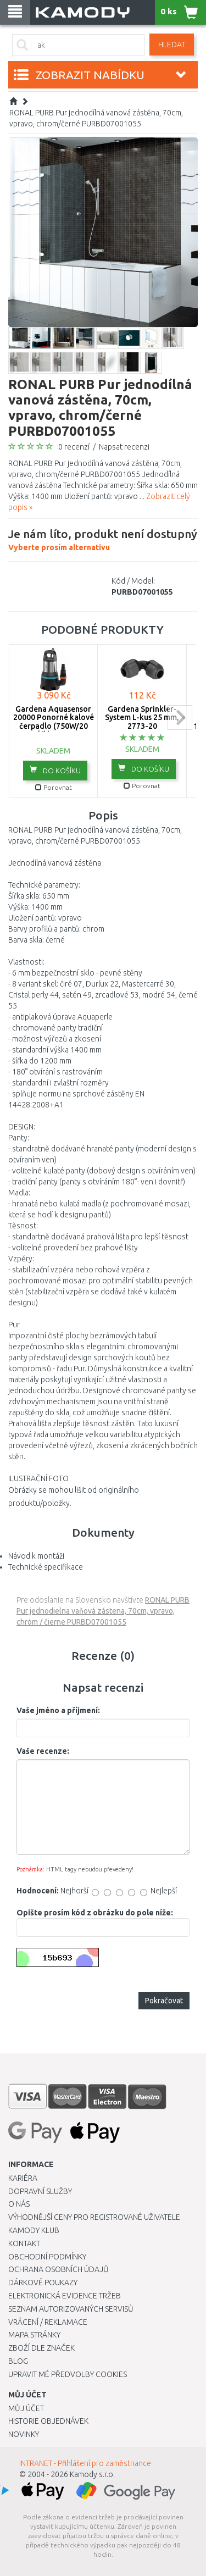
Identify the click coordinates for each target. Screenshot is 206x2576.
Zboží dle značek (41, 2348)
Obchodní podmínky (47, 2256)
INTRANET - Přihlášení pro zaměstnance (85, 2463)
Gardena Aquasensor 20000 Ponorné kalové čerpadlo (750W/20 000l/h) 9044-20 (53, 722)
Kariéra (22, 2178)
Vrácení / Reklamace (47, 2322)
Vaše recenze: (42, 1751)
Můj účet (26, 2408)
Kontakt (24, 2243)
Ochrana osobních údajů (58, 2269)
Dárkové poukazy (42, 2282)
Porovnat (53, 787)
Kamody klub (33, 2230)
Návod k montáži (36, 1556)
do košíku (55, 770)
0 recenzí (74, 446)
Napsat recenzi (124, 446)
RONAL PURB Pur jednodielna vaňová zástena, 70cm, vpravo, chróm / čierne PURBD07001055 (103, 1611)
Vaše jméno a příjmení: (58, 1710)
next (180, 717)
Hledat (171, 44)
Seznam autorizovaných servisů (70, 2308)
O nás (19, 2204)
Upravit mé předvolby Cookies (67, 2374)
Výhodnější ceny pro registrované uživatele (94, 2217)
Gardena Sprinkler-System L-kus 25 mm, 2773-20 (142, 717)
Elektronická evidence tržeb (64, 2295)
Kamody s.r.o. (92, 2474)
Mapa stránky (34, 2334)
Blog (18, 2361)
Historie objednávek (48, 2421)
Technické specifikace (45, 1567)
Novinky (23, 2434)
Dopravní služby (40, 2191)
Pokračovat (164, 2000)
